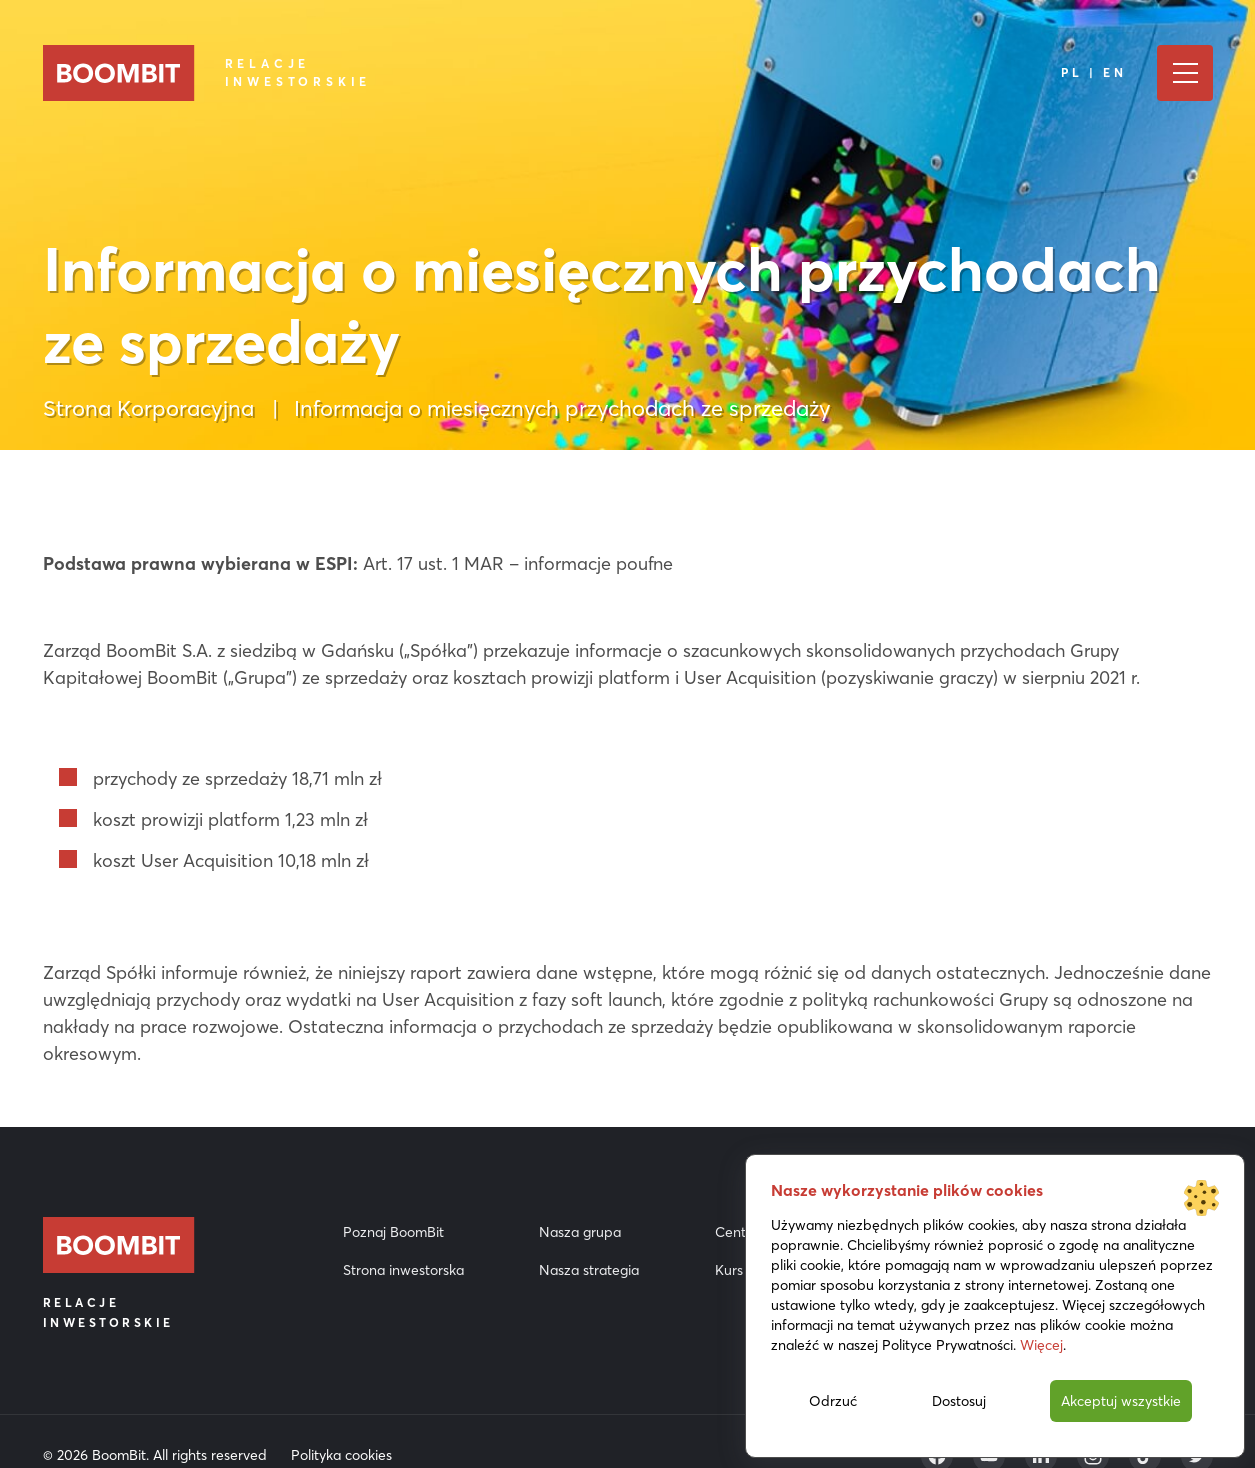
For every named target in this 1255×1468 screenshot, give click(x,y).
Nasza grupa (580, 1232)
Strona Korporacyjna (148, 408)
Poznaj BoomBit (393, 1232)
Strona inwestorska (403, 1270)
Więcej (1041, 1345)
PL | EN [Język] (1093, 72)
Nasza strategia (589, 1270)
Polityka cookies (341, 1455)
